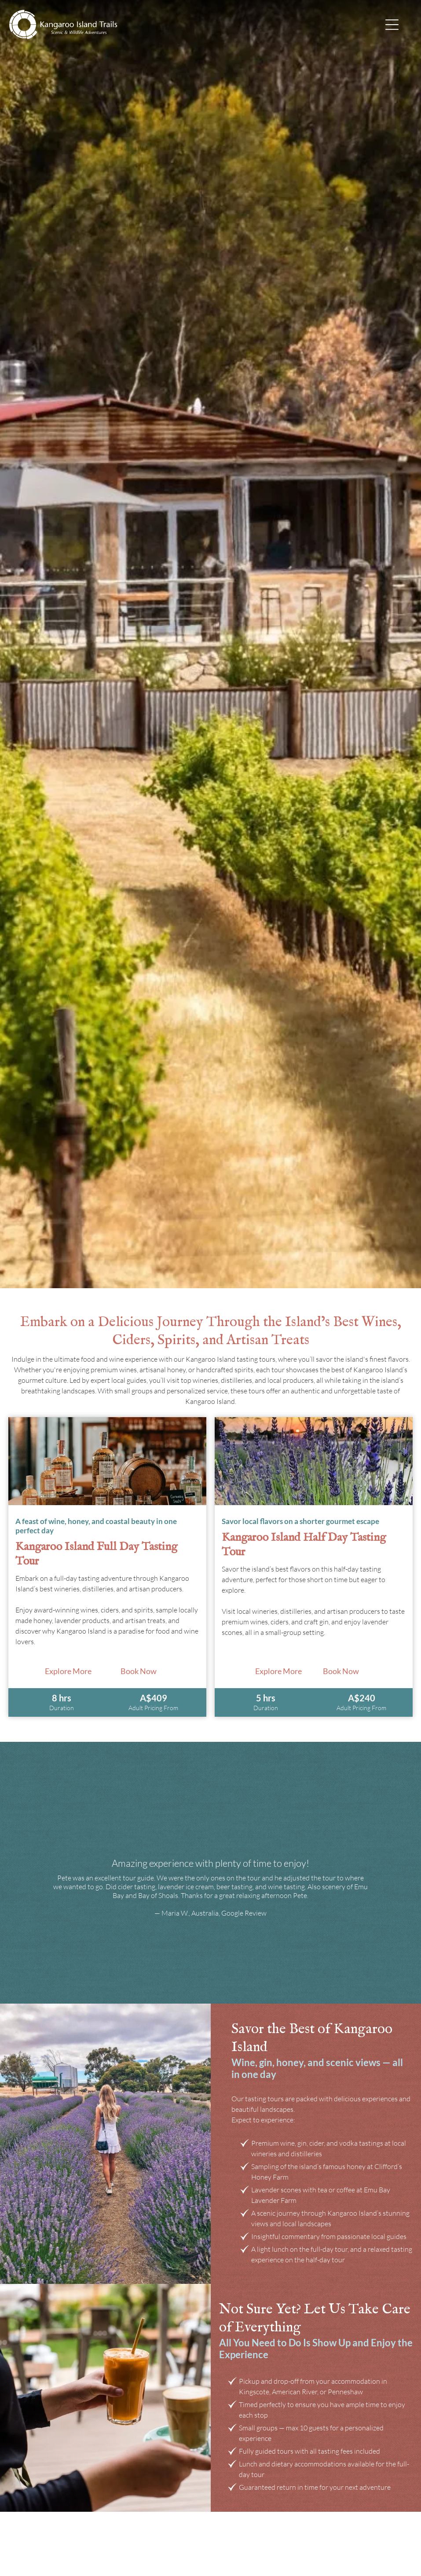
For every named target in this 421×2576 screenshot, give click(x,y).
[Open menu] (392, 24)
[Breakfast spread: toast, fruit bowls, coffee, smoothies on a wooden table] (314, 1461)
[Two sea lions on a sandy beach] (107, 1461)
